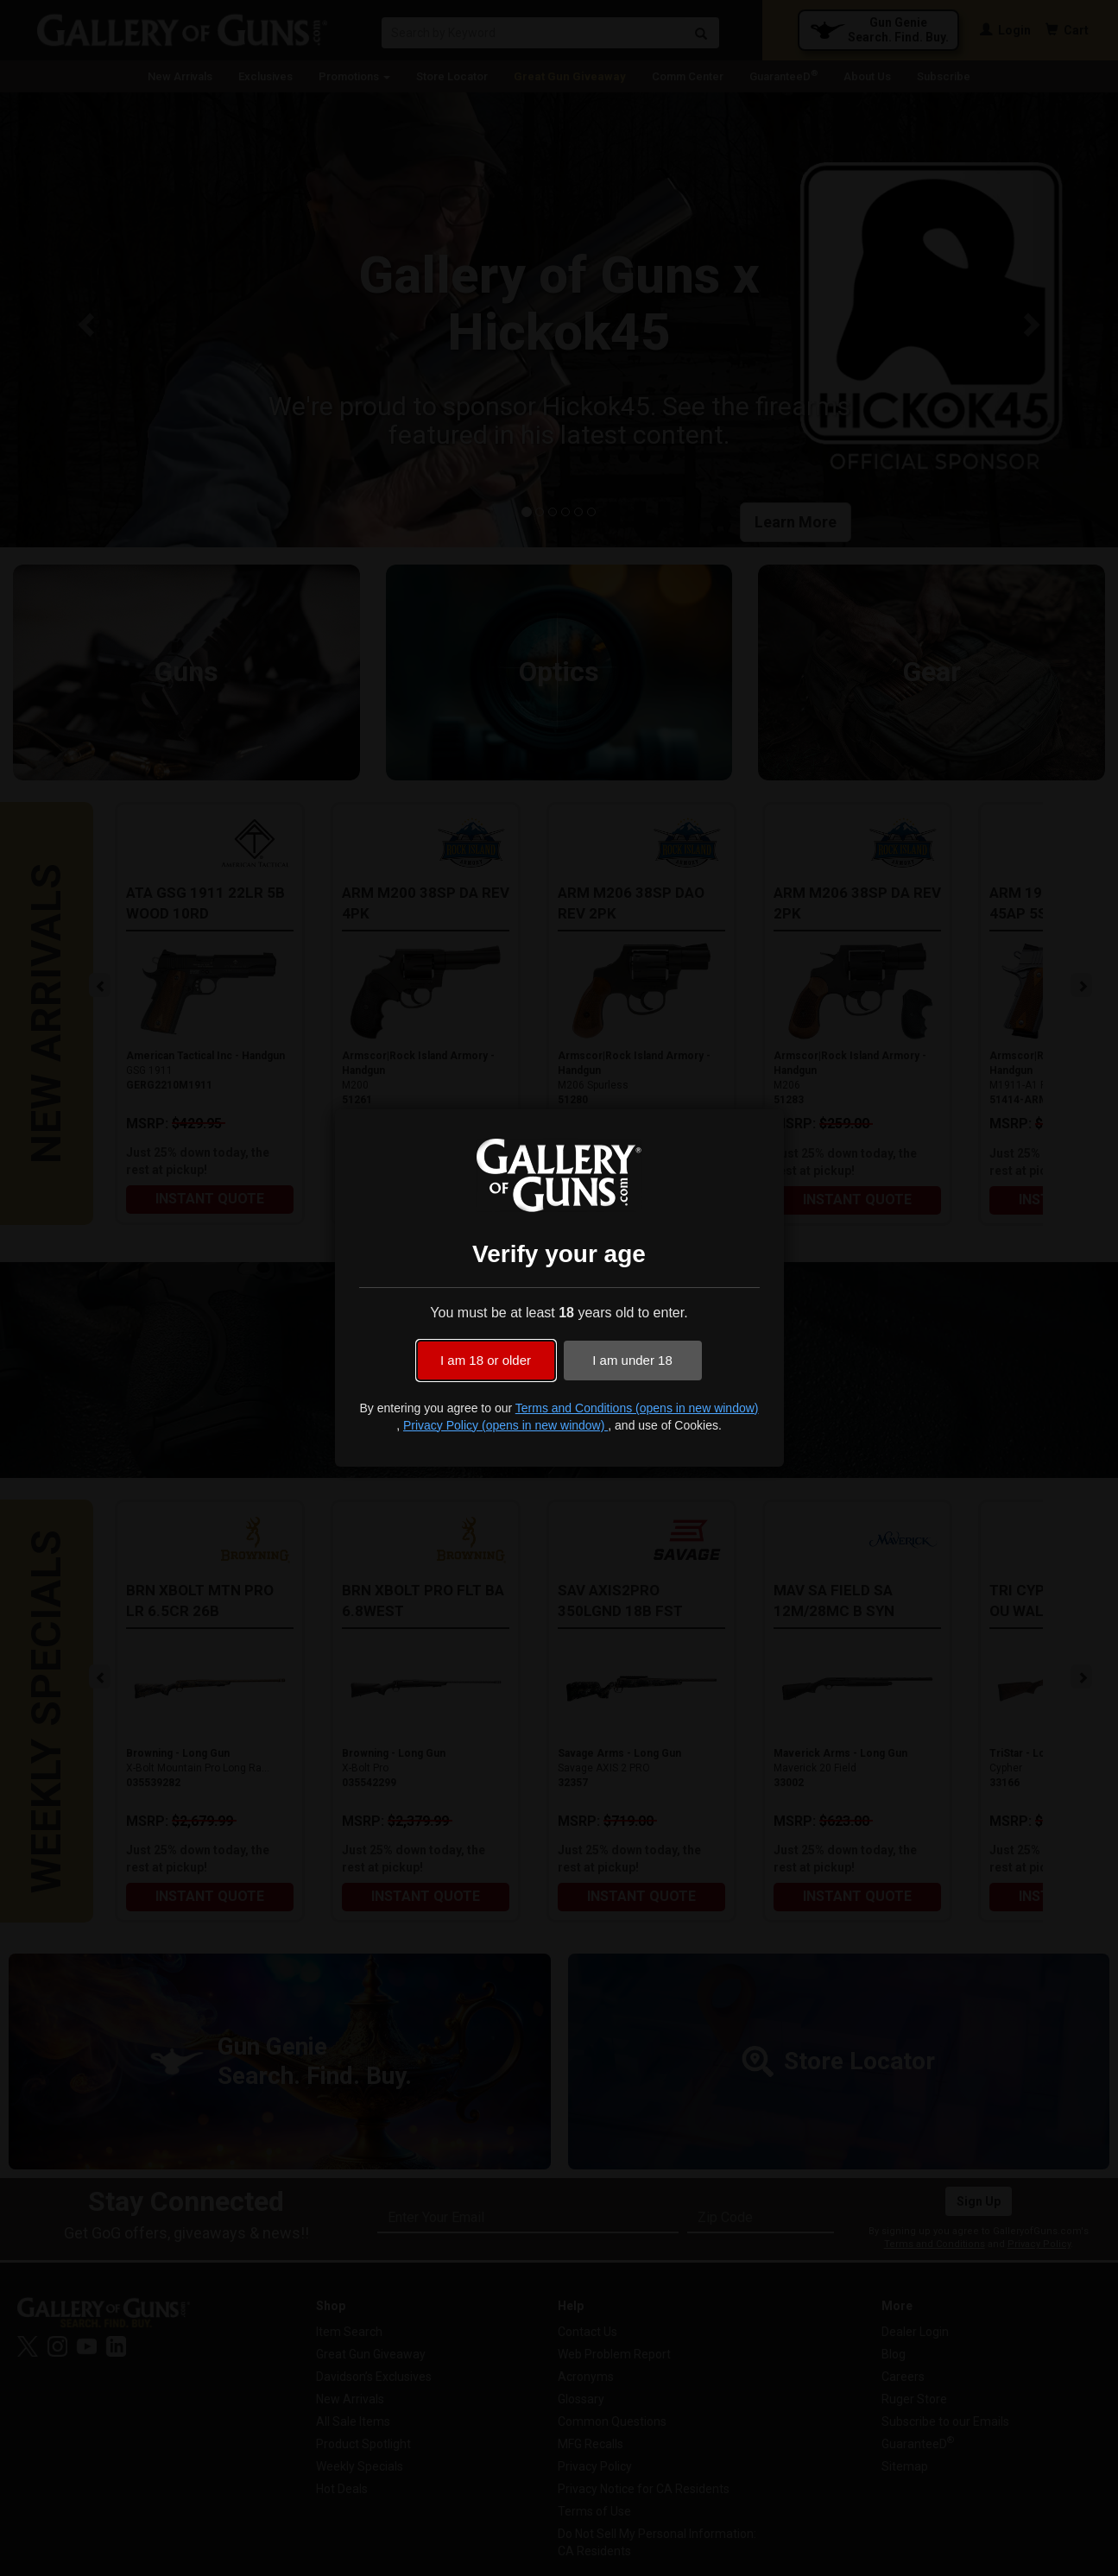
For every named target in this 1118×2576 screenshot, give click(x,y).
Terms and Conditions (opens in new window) (637, 1408)
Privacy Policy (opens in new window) (505, 1425)
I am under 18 (632, 1360)
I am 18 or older (485, 1360)
